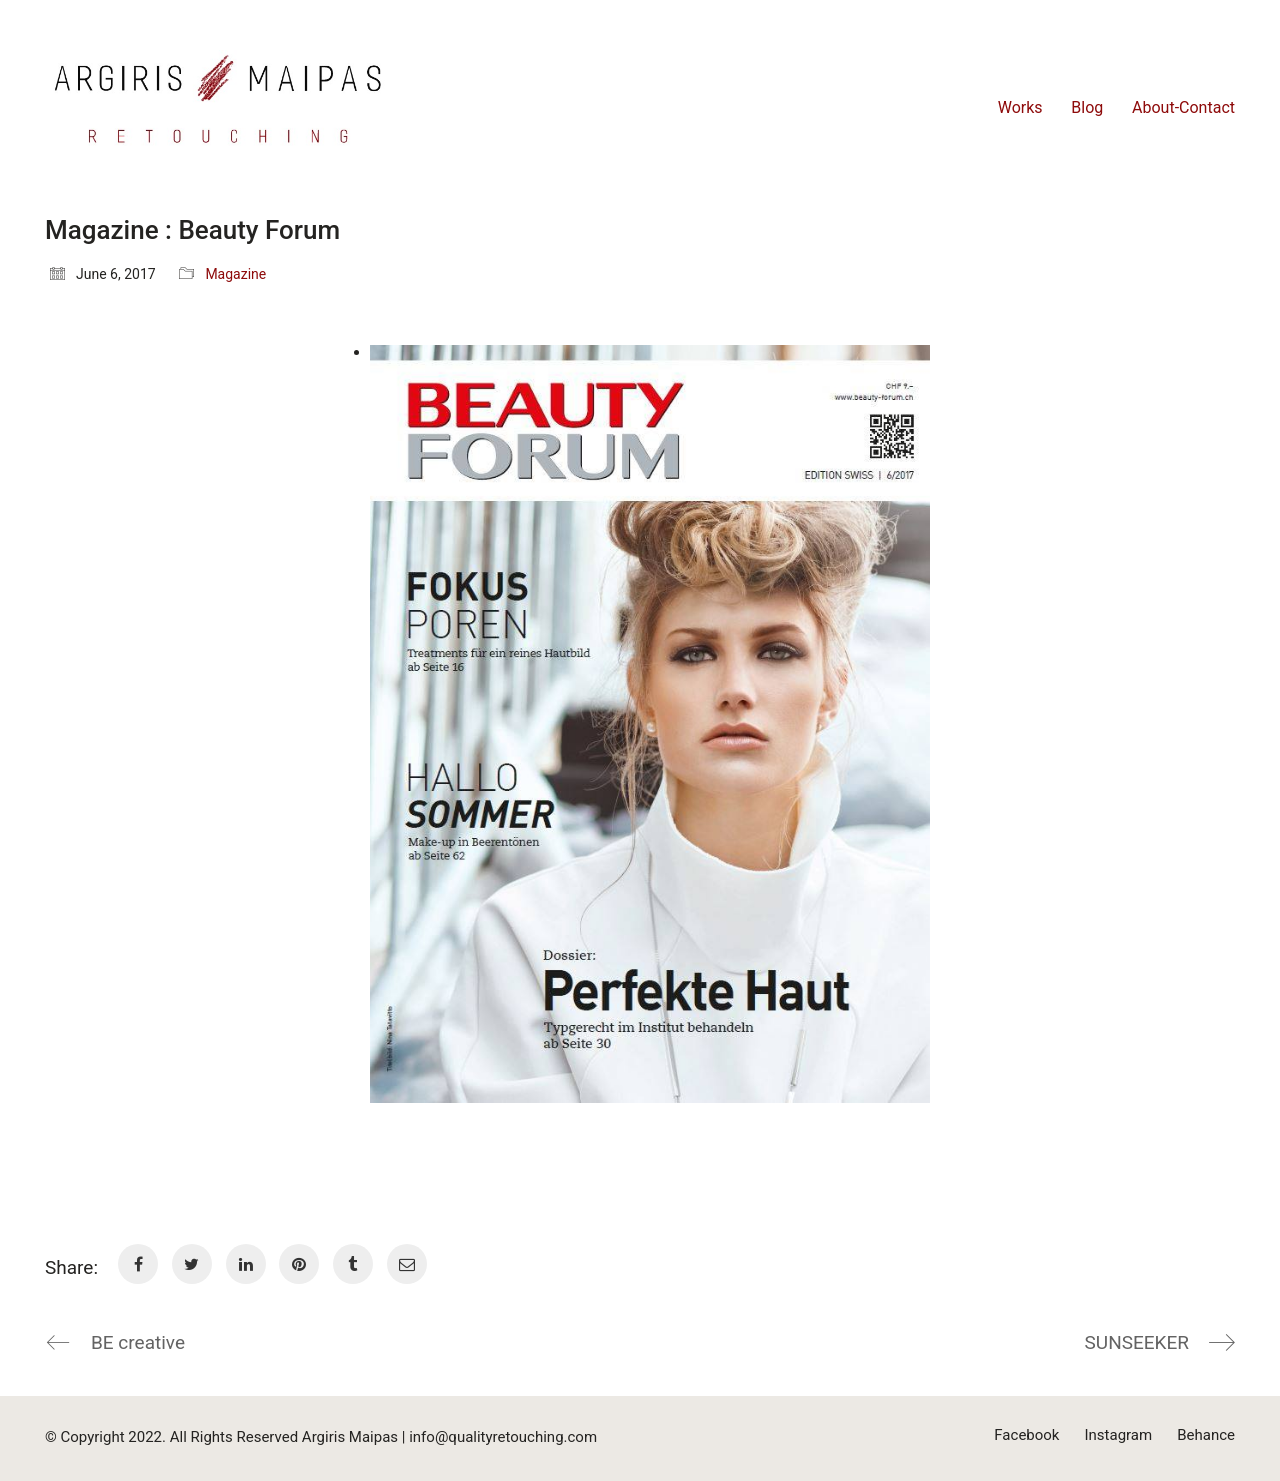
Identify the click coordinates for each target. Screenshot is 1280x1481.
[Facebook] (138, 1264)
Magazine (235, 274)
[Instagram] (1118, 1436)
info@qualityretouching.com (503, 1437)
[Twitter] (192, 1264)
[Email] (407, 1264)
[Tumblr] (353, 1264)
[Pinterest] (299, 1264)
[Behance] (1206, 1436)
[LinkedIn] (246, 1264)
